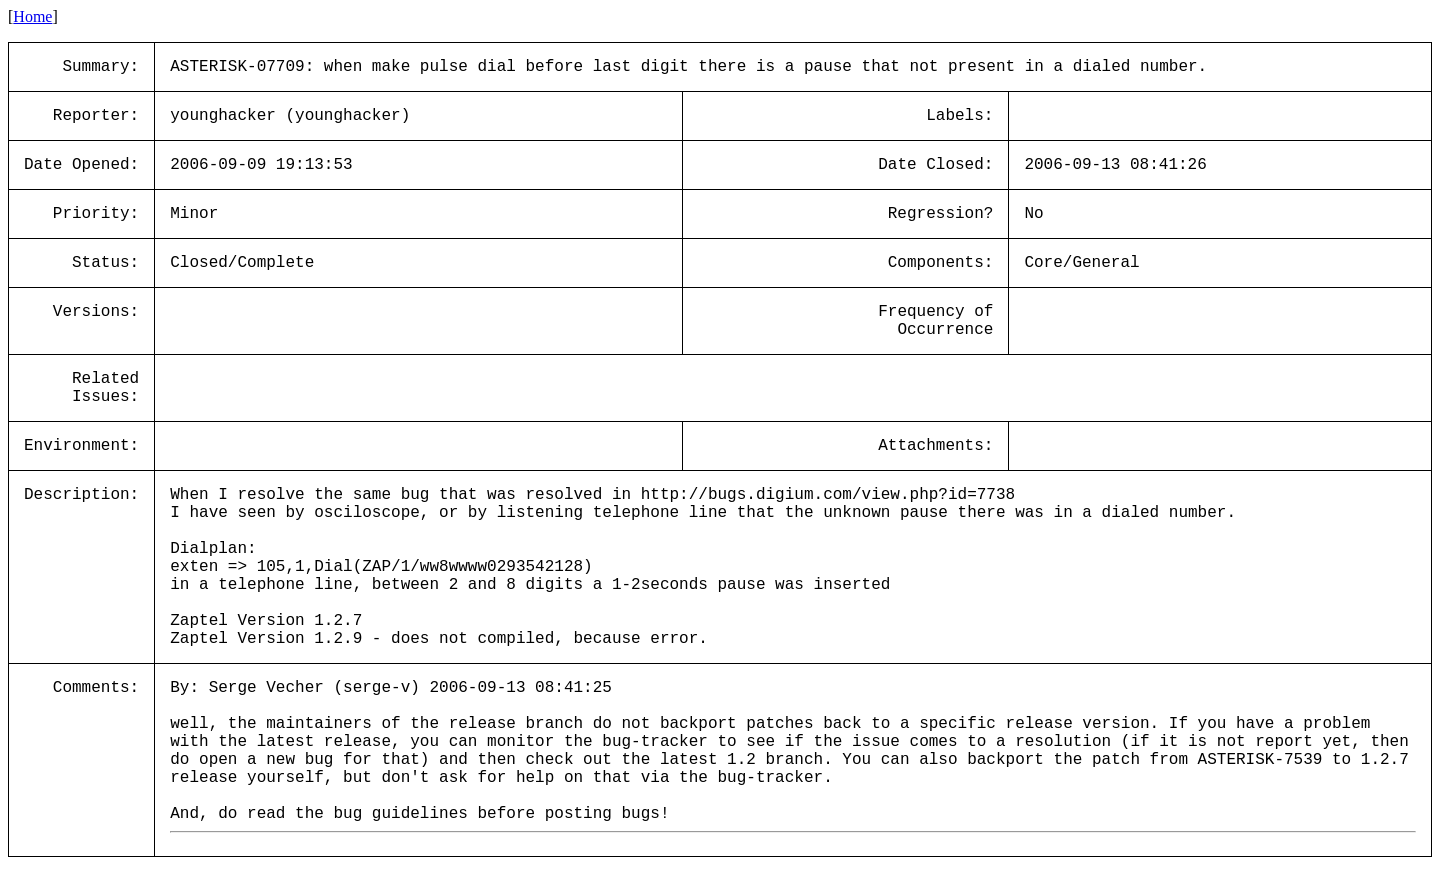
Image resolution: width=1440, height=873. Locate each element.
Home (32, 16)
